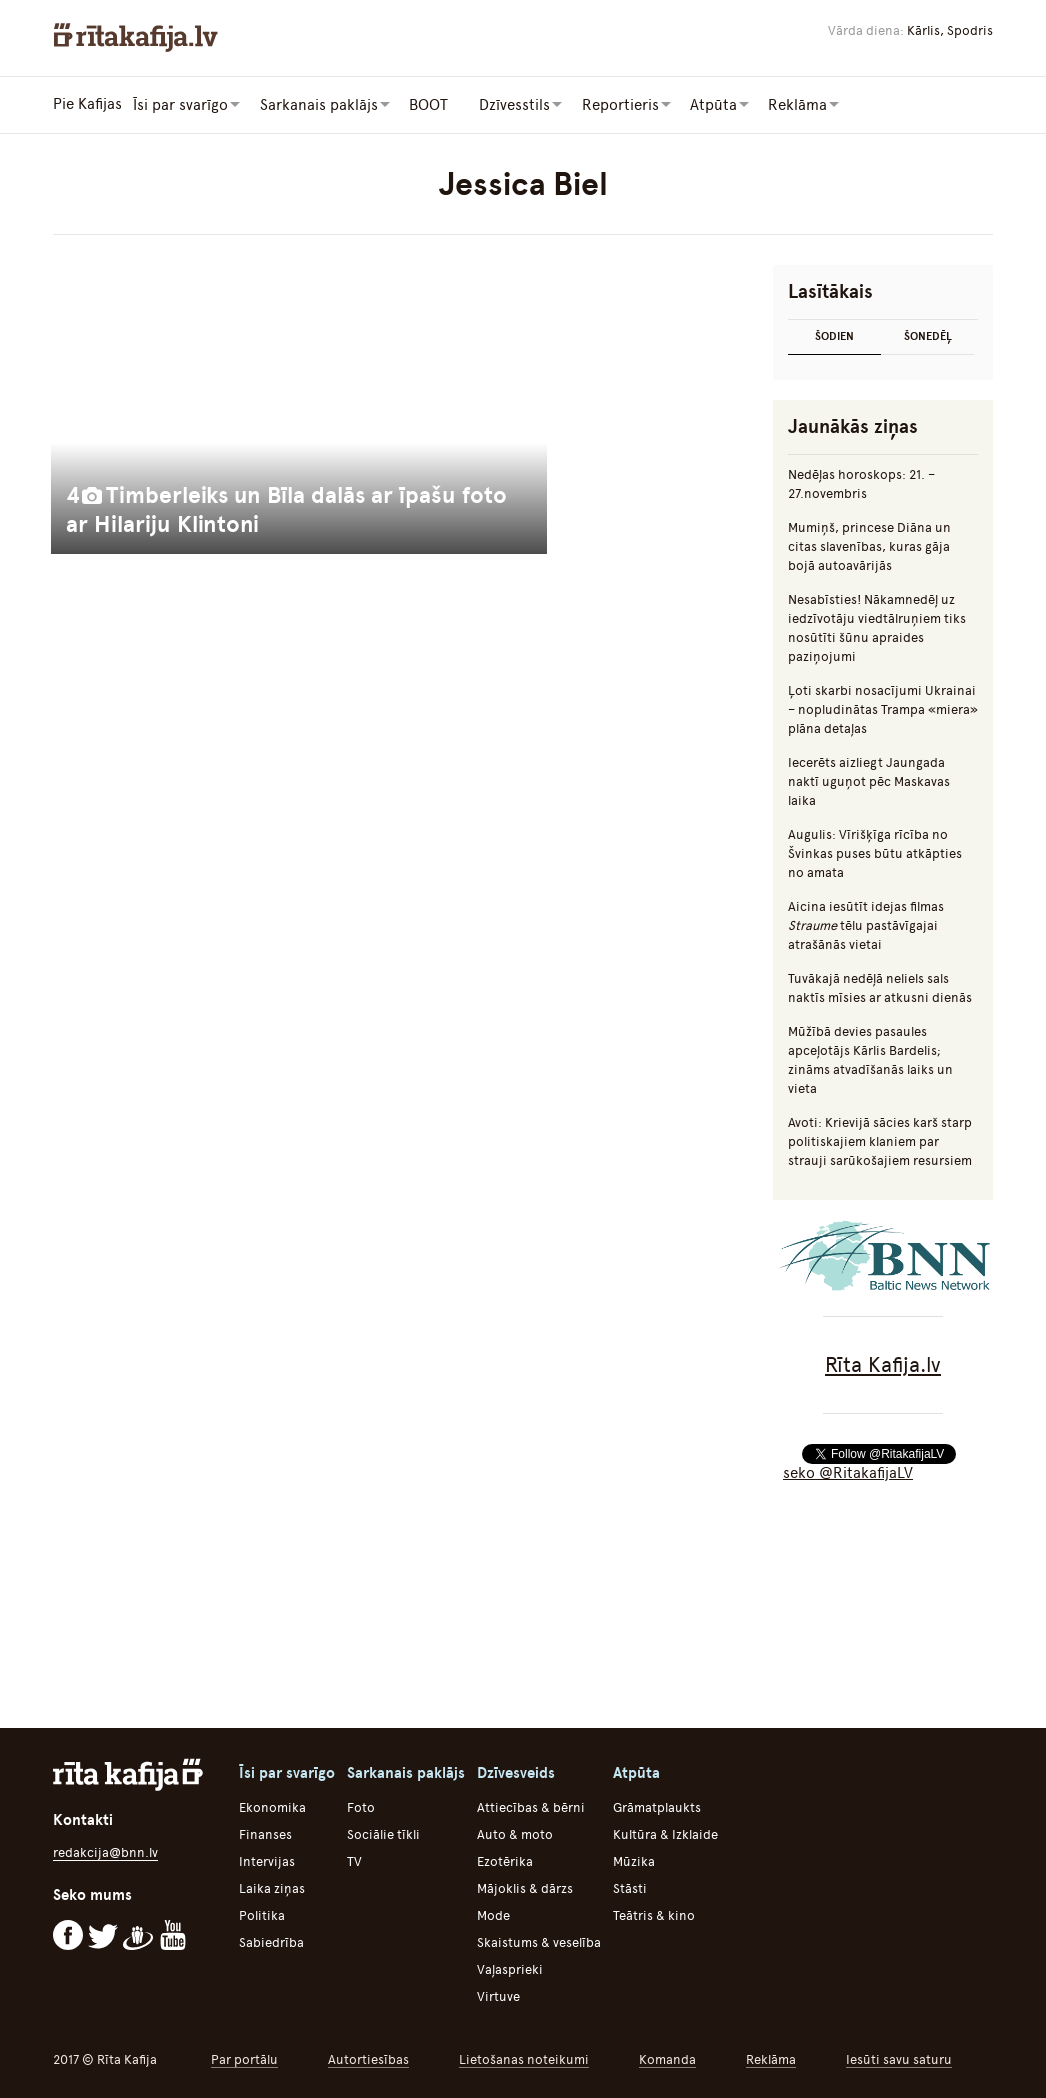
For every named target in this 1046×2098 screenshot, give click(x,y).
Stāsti (630, 1887)
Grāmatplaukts (657, 1806)
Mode (493, 1914)
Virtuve (498, 1995)
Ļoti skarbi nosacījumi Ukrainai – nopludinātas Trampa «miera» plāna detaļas (883, 708)
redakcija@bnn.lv (105, 1851)
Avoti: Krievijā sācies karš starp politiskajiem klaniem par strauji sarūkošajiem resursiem (880, 1140)
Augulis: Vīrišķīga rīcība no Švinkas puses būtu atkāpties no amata (875, 852)
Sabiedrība (271, 1941)
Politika (262, 1914)
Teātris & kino (654, 1914)
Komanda (667, 2058)
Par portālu (244, 2058)
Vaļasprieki (510, 1968)
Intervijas (267, 1860)
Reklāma (771, 2058)
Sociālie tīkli (383, 1833)
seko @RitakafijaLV (848, 1472)
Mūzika (634, 1860)
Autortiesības (368, 2058)
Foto (361, 1806)
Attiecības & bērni (531, 1806)
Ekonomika (272, 1806)
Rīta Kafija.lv (883, 1363)
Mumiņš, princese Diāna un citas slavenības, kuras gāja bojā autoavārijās (869, 545)
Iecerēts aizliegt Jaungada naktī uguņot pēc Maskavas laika (869, 780)
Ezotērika (505, 1860)
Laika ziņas (272, 1887)
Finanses (265, 1833)
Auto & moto (515, 1833)
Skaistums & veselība (539, 1941)
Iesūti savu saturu (899, 2058)
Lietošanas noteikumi (524, 2058)
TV (354, 1860)
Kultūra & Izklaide (665, 1833)
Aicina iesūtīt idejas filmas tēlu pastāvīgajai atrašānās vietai (866, 924)
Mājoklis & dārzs (525, 1887)
